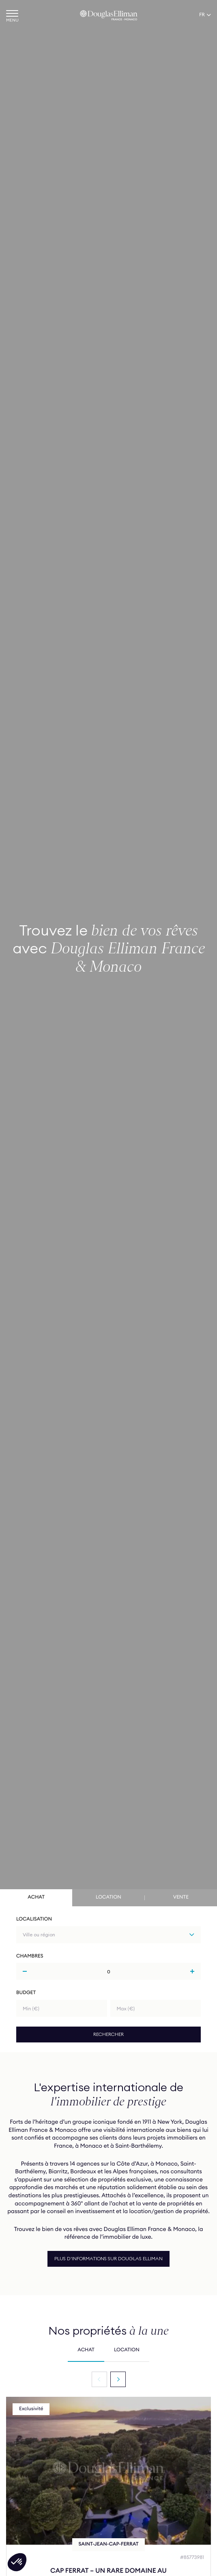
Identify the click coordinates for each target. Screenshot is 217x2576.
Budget (26, 1993)
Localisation (34, 1919)
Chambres (29, 1956)
